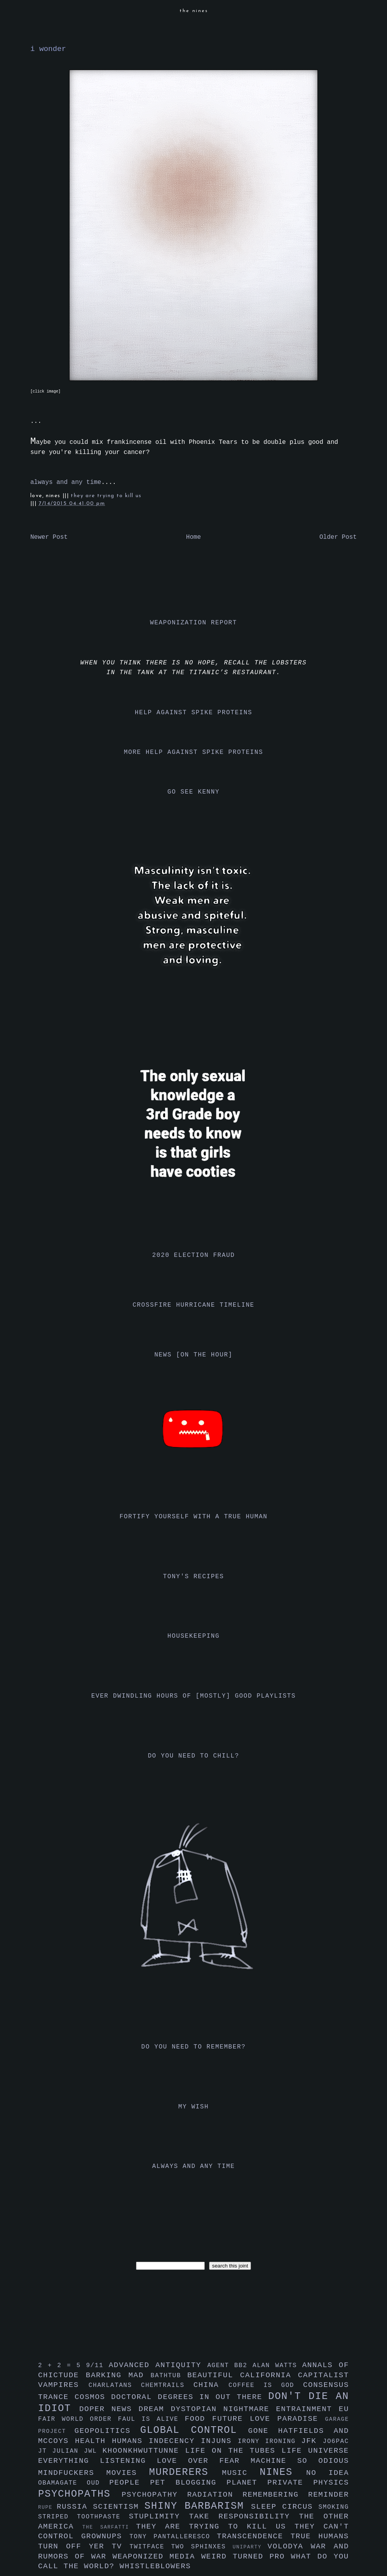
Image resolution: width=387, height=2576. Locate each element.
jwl (93, 2451)
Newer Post (49, 537)
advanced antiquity (158, 2365)
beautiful (213, 2375)
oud (98, 2483)
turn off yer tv (83, 2546)
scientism (119, 2506)
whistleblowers (155, 2566)
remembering (275, 2494)
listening (128, 2461)
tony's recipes (193, 1576)
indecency (175, 2441)
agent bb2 (230, 2365)
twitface (150, 2546)
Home (193, 537)
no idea (327, 2473)
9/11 (97, 2365)
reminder (328, 2494)
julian (68, 2451)
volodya (289, 2546)
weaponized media (156, 2556)
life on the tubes (233, 2450)
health (93, 2441)
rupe (47, 2507)
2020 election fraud (193, 1255)
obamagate (62, 2483)
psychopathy (154, 2494)
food (198, 2419)
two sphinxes (201, 2546)
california (269, 2375)
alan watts (277, 2365)
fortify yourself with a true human (194, 1516)
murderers (185, 2472)
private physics (308, 2482)
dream (155, 2409)
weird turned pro (246, 2556)
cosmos (93, 2397)
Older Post (338, 537)
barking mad (118, 2375)
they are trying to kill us (106, 496)
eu (344, 2409)
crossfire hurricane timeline (193, 1305)
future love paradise (268, 2419)
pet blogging (188, 2482)
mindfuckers (72, 2473)
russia (75, 2506)
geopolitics (107, 2431)
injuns (219, 2441)
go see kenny (193, 792)
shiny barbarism (198, 2506)
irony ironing (269, 2441)
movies (127, 2473)
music (241, 2473)
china (211, 2385)
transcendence (254, 2536)
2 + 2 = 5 (62, 2365)
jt (45, 2451)
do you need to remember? (193, 2046)
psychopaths (80, 2494)
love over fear (204, 2461)
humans (130, 2441)
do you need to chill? (193, 1755)
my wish (193, 2106)
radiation (215, 2494)
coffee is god (265, 2385)
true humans (320, 2536)
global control (194, 2430)
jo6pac (336, 2441)
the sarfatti (109, 2527)
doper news (109, 2409)
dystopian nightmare (223, 2409)
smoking (334, 2507)
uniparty (250, 2547)
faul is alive (151, 2419)
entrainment (307, 2409)
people (129, 2482)
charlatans (115, 2385)
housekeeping (193, 1636)
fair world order (78, 2419)
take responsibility (244, 2516)
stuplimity (159, 2516)
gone (263, 2431)
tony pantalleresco (173, 2536)
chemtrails (167, 2385)
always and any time (65, 482)
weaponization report (193, 622)
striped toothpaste (83, 2516)
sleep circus (284, 2506)
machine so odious (300, 2461)
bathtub (169, 2375)
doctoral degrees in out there (189, 2397)
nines (283, 2472)
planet (247, 2482)
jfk (312, 2441)
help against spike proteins (193, 712)
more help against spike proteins (193, 752)
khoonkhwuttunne (144, 2450)
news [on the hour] (193, 1354)
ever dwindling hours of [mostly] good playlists (193, 1696)
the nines (194, 11)
